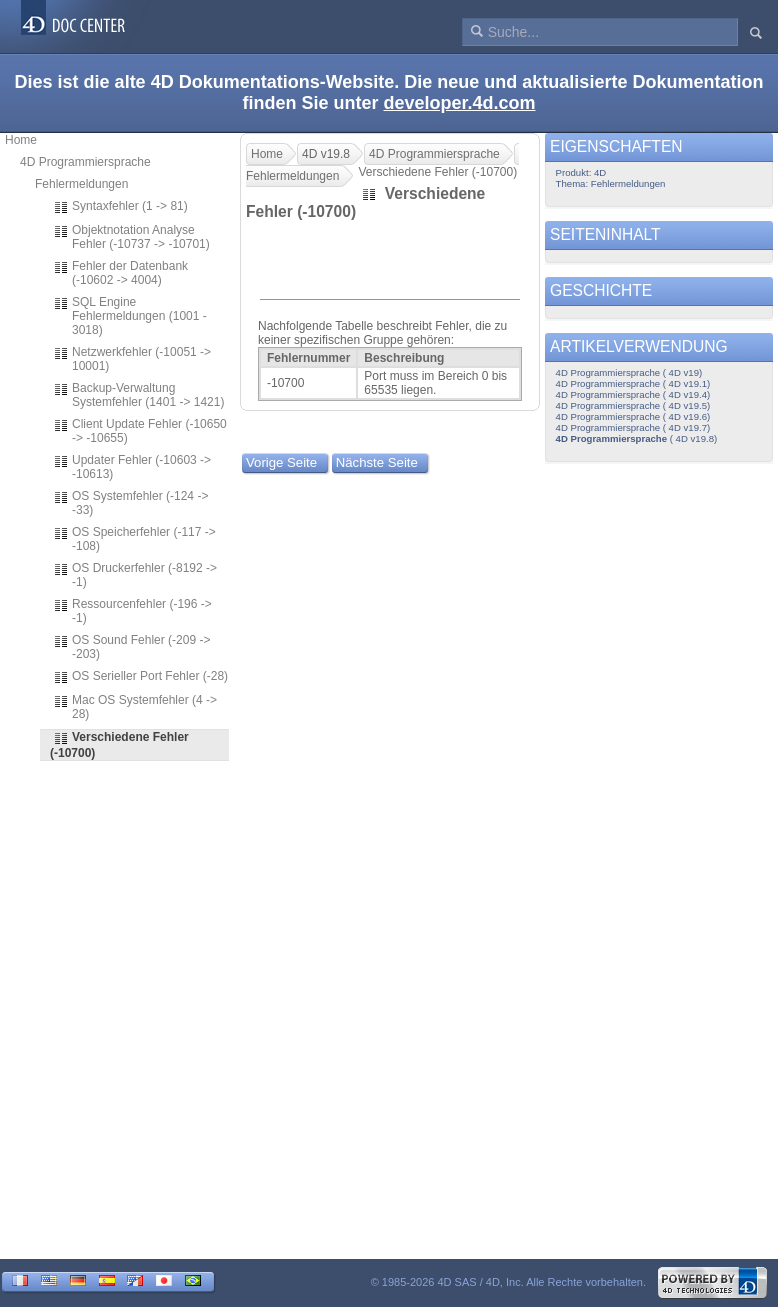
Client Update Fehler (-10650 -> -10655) (140, 431)
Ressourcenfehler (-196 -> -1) (132, 611)
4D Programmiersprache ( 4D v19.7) (633, 427)
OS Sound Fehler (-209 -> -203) (131, 647)
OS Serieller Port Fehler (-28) (140, 677)
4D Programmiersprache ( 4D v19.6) (633, 416)
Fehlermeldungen (81, 184)
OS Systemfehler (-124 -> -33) (130, 503)
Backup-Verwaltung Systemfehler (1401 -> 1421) (138, 395)
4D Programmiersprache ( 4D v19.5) (633, 405)
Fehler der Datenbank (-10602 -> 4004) (120, 273)
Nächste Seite (377, 462)
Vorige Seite (281, 462)
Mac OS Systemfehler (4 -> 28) (135, 707)
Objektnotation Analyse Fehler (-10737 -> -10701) (131, 237)
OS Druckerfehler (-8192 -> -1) (135, 575)
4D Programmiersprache (85, 162)
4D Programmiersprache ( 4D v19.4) (633, 394)
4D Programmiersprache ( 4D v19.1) (633, 383)
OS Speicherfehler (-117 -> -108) (134, 539)
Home (21, 140)
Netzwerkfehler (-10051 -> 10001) (132, 359)
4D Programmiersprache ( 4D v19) (629, 372)
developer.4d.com (459, 103)
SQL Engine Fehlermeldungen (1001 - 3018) (130, 316)
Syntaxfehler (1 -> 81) (120, 207)
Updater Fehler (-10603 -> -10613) (132, 467)
